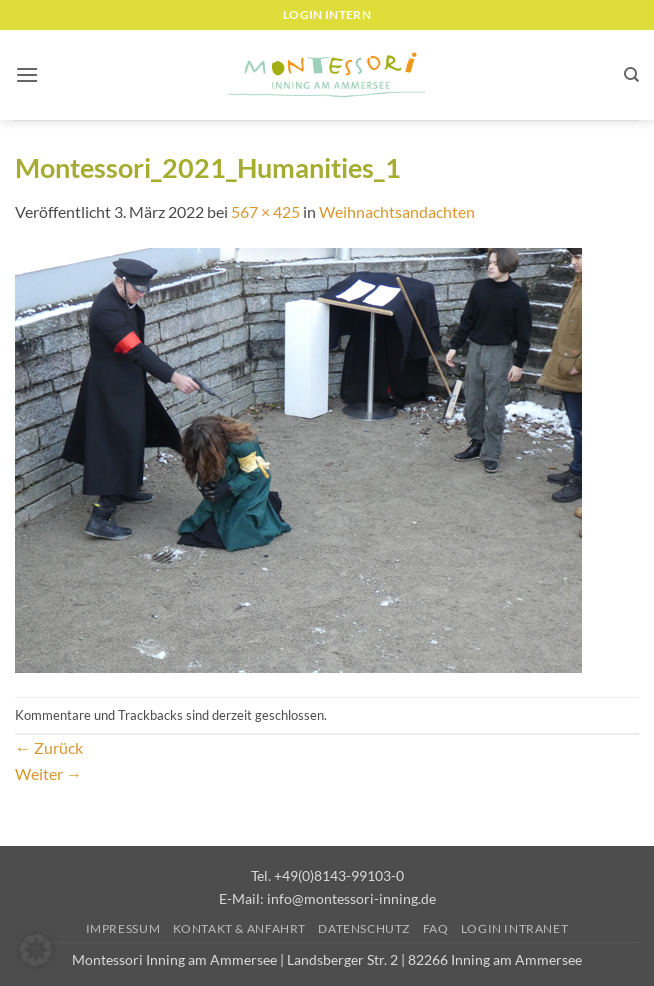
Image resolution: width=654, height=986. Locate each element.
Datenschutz (364, 928)
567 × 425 (265, 211)
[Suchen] (631, 75)
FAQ (436, 928)
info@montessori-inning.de (351, 898)
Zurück (49, 747)
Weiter (48, 773)
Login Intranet (515, 928)
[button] (27, 74)
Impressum (123, 928)
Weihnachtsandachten (397, 211)
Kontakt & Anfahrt (239, 928)
